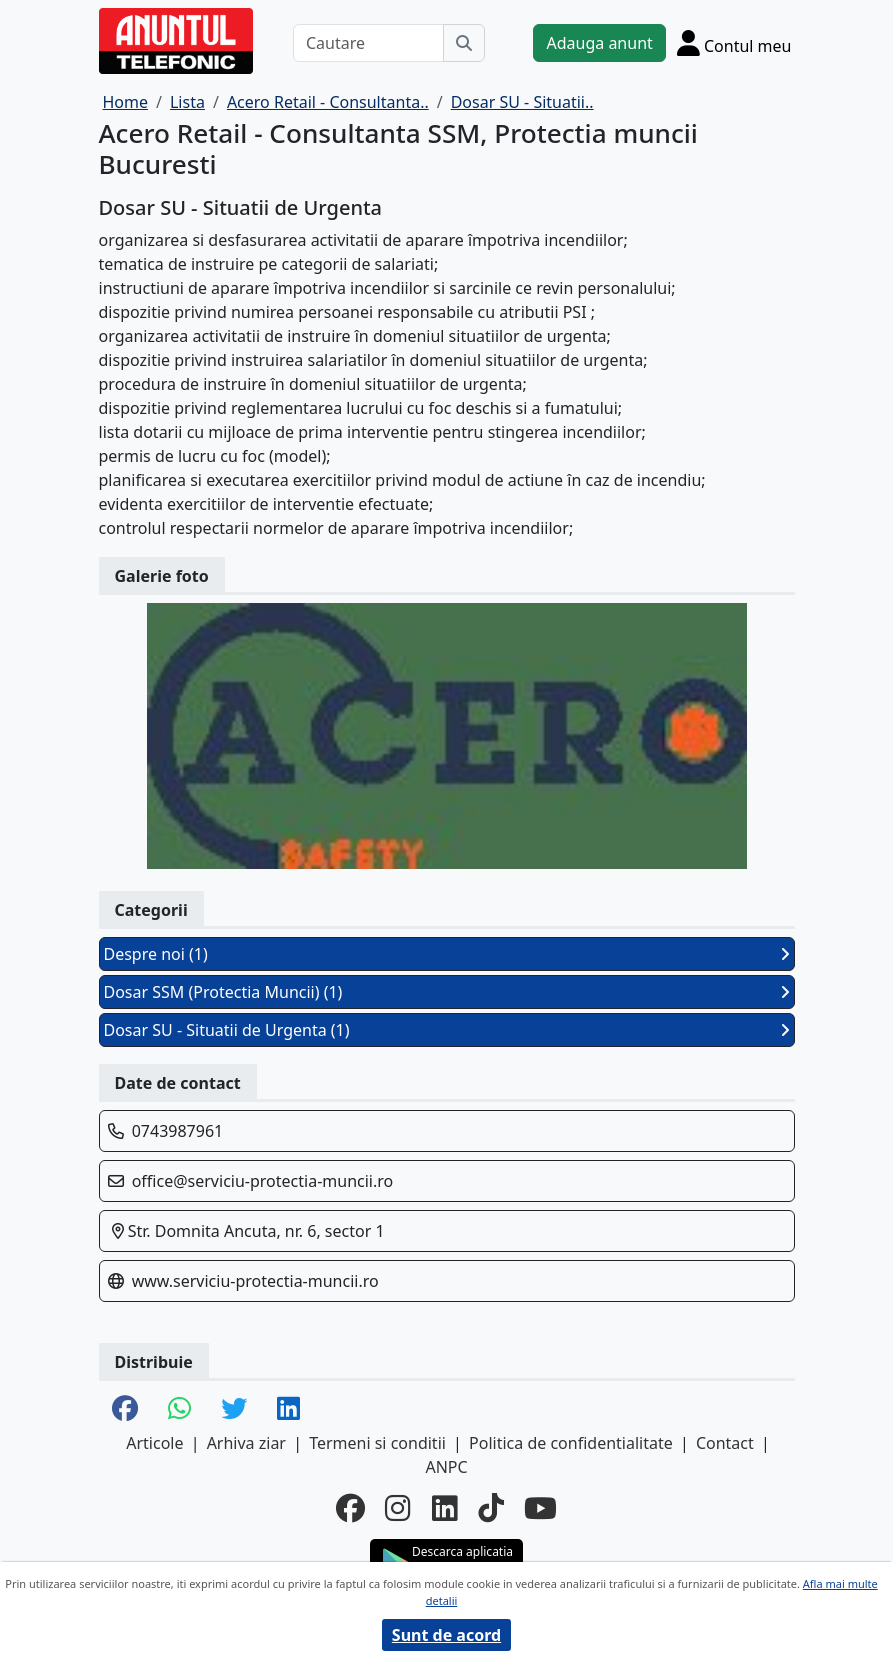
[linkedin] (445, 1509)
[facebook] (350, 1509)
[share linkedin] (288, 1410)
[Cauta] (464, 43)
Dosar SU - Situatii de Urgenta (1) (447, 1030)
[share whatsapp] (179, 1410)
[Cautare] (369, 43)
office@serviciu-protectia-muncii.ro (263, 1181)
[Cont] (734, 43)
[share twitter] (234, 1410)
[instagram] (398, 1509)
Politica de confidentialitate (571, 1443)
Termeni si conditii (377, 1443)
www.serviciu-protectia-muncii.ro (255, 1281)
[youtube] (540, 1509)
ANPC (446, 1467)
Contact (725, 1443)
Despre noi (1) (447, 954)
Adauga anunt (599, 43)
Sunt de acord (446, 1635)
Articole (154, 1443)
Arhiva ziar (246, 1443)
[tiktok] (491, 1509)
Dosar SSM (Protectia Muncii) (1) (447, 992)
